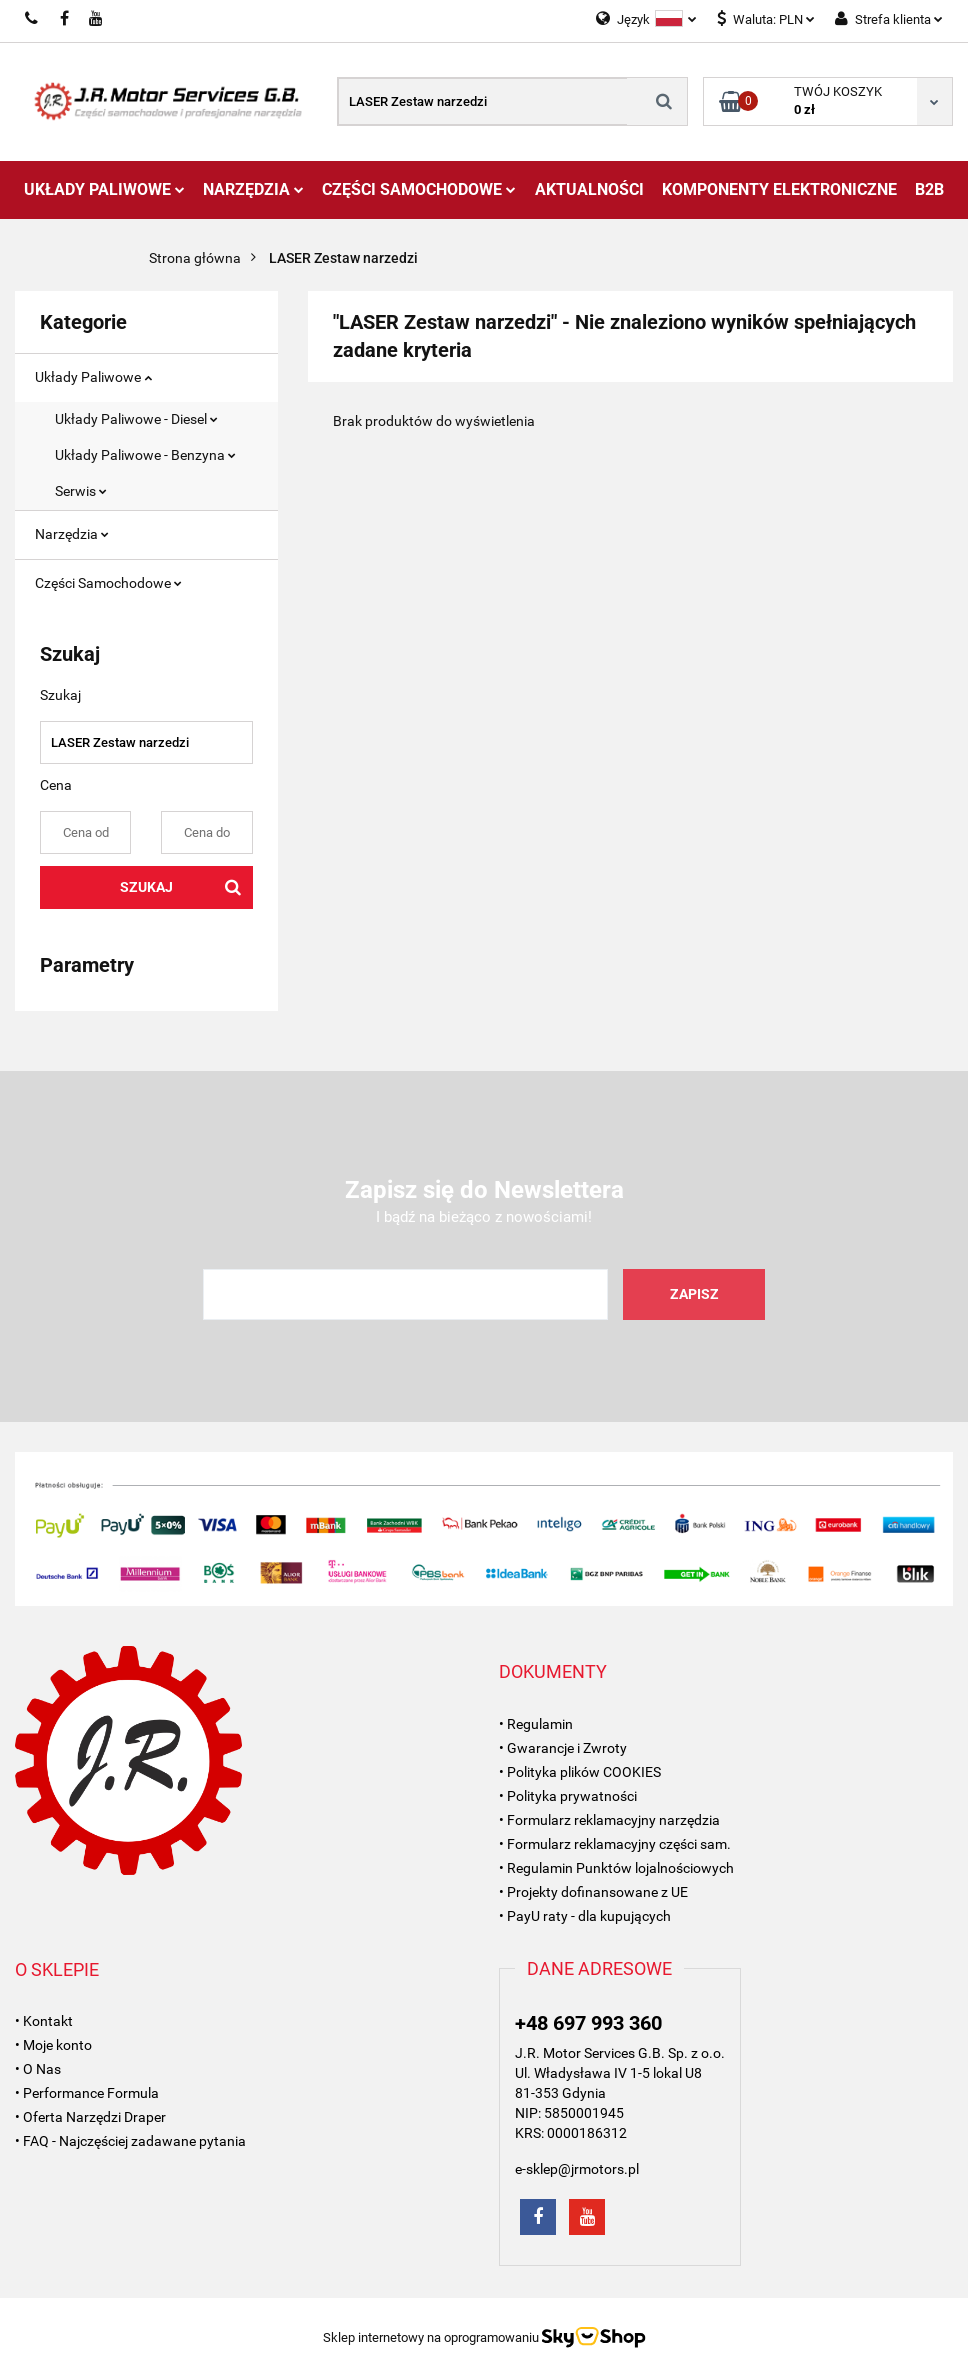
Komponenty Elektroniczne (779, 189)
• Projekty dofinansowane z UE (593, 1892)
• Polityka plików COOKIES (580, 1772)
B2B (929, 189)
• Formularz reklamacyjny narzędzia (609, 1820)
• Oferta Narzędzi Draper (90, 2117)
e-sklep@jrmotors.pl (577, 2169)
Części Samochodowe (419, 189)
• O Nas (38, 2069)
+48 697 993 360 (588, 2023)
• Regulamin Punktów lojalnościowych (616, 1868)
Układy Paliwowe (104, 189)
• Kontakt (44, 2021)
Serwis (81, 491)
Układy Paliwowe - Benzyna (145, 455)
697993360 (32, 19)
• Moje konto (53, 2045)
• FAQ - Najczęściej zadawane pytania (130, 2141)
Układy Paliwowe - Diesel (136, 419)
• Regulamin (536, 1724)
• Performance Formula (87, 2093)
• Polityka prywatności (568, 1796)
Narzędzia (253, 189)
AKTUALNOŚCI (589, 189)
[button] (553, 1672)
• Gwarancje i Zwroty (563, 1748)
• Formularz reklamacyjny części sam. (615, 1844)
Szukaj (146, 887)
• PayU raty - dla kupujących (585, 1916)
